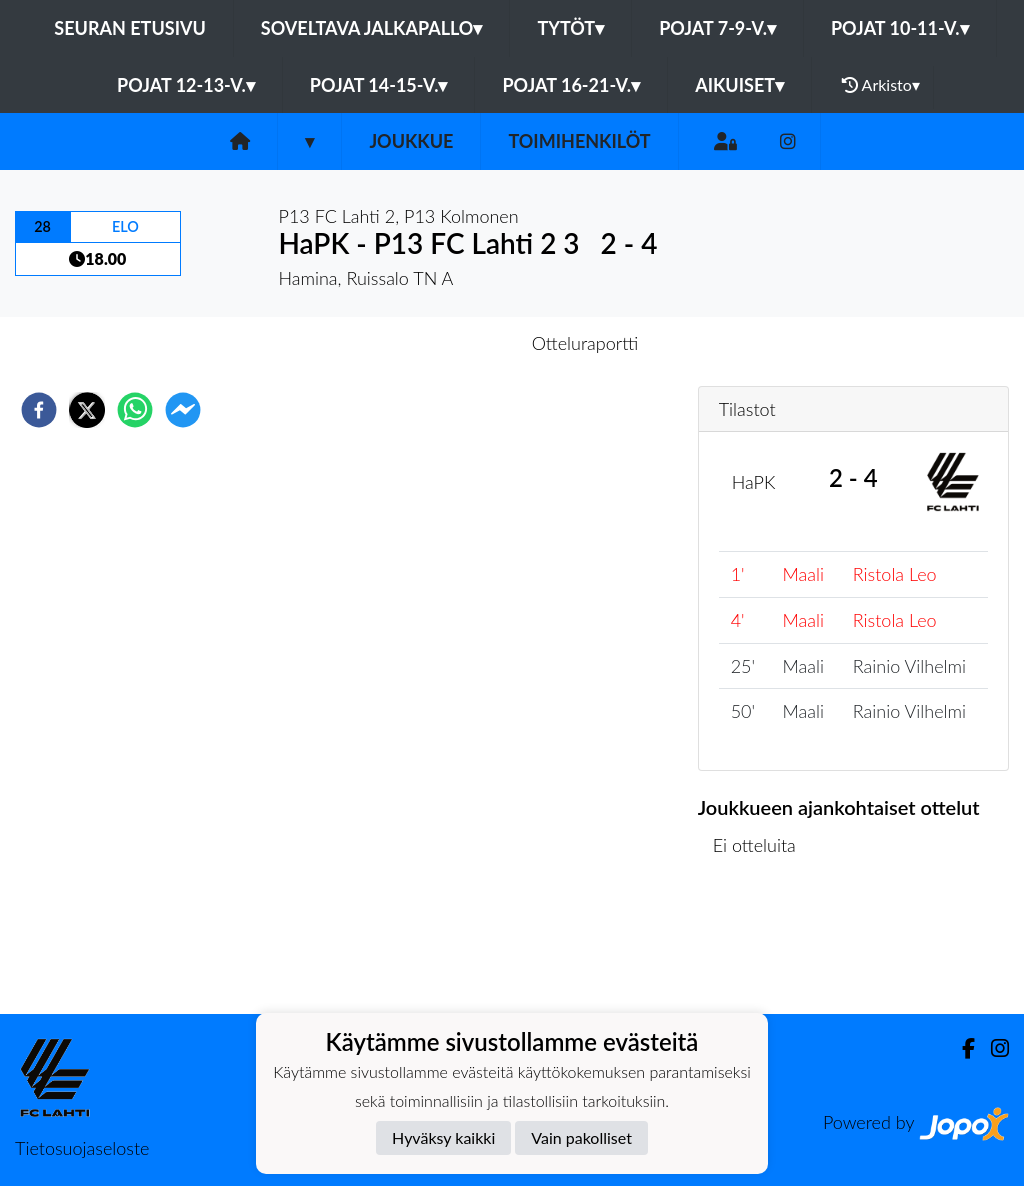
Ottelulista (762, 946)
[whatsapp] (135, 410)
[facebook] (39, 410)
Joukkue (411, 141)
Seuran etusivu (130, 28)
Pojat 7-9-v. (717, 28)
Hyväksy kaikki (443, 1137)
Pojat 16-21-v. (571, 85)
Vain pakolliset (581, 1137)
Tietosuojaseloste (82, 1148)
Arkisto (881, 85)
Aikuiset (739, 85)
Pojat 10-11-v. (900, 28)
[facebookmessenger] (183, 410)
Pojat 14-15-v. (379, 85)
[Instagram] (788, 141)
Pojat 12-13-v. (186, 85)
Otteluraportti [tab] (585, 343)
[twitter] (87, 410)
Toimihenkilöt (579, 141)
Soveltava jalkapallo (372, 28)
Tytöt (570, 28)
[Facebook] (960, 1048)
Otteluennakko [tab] (443, 343)
